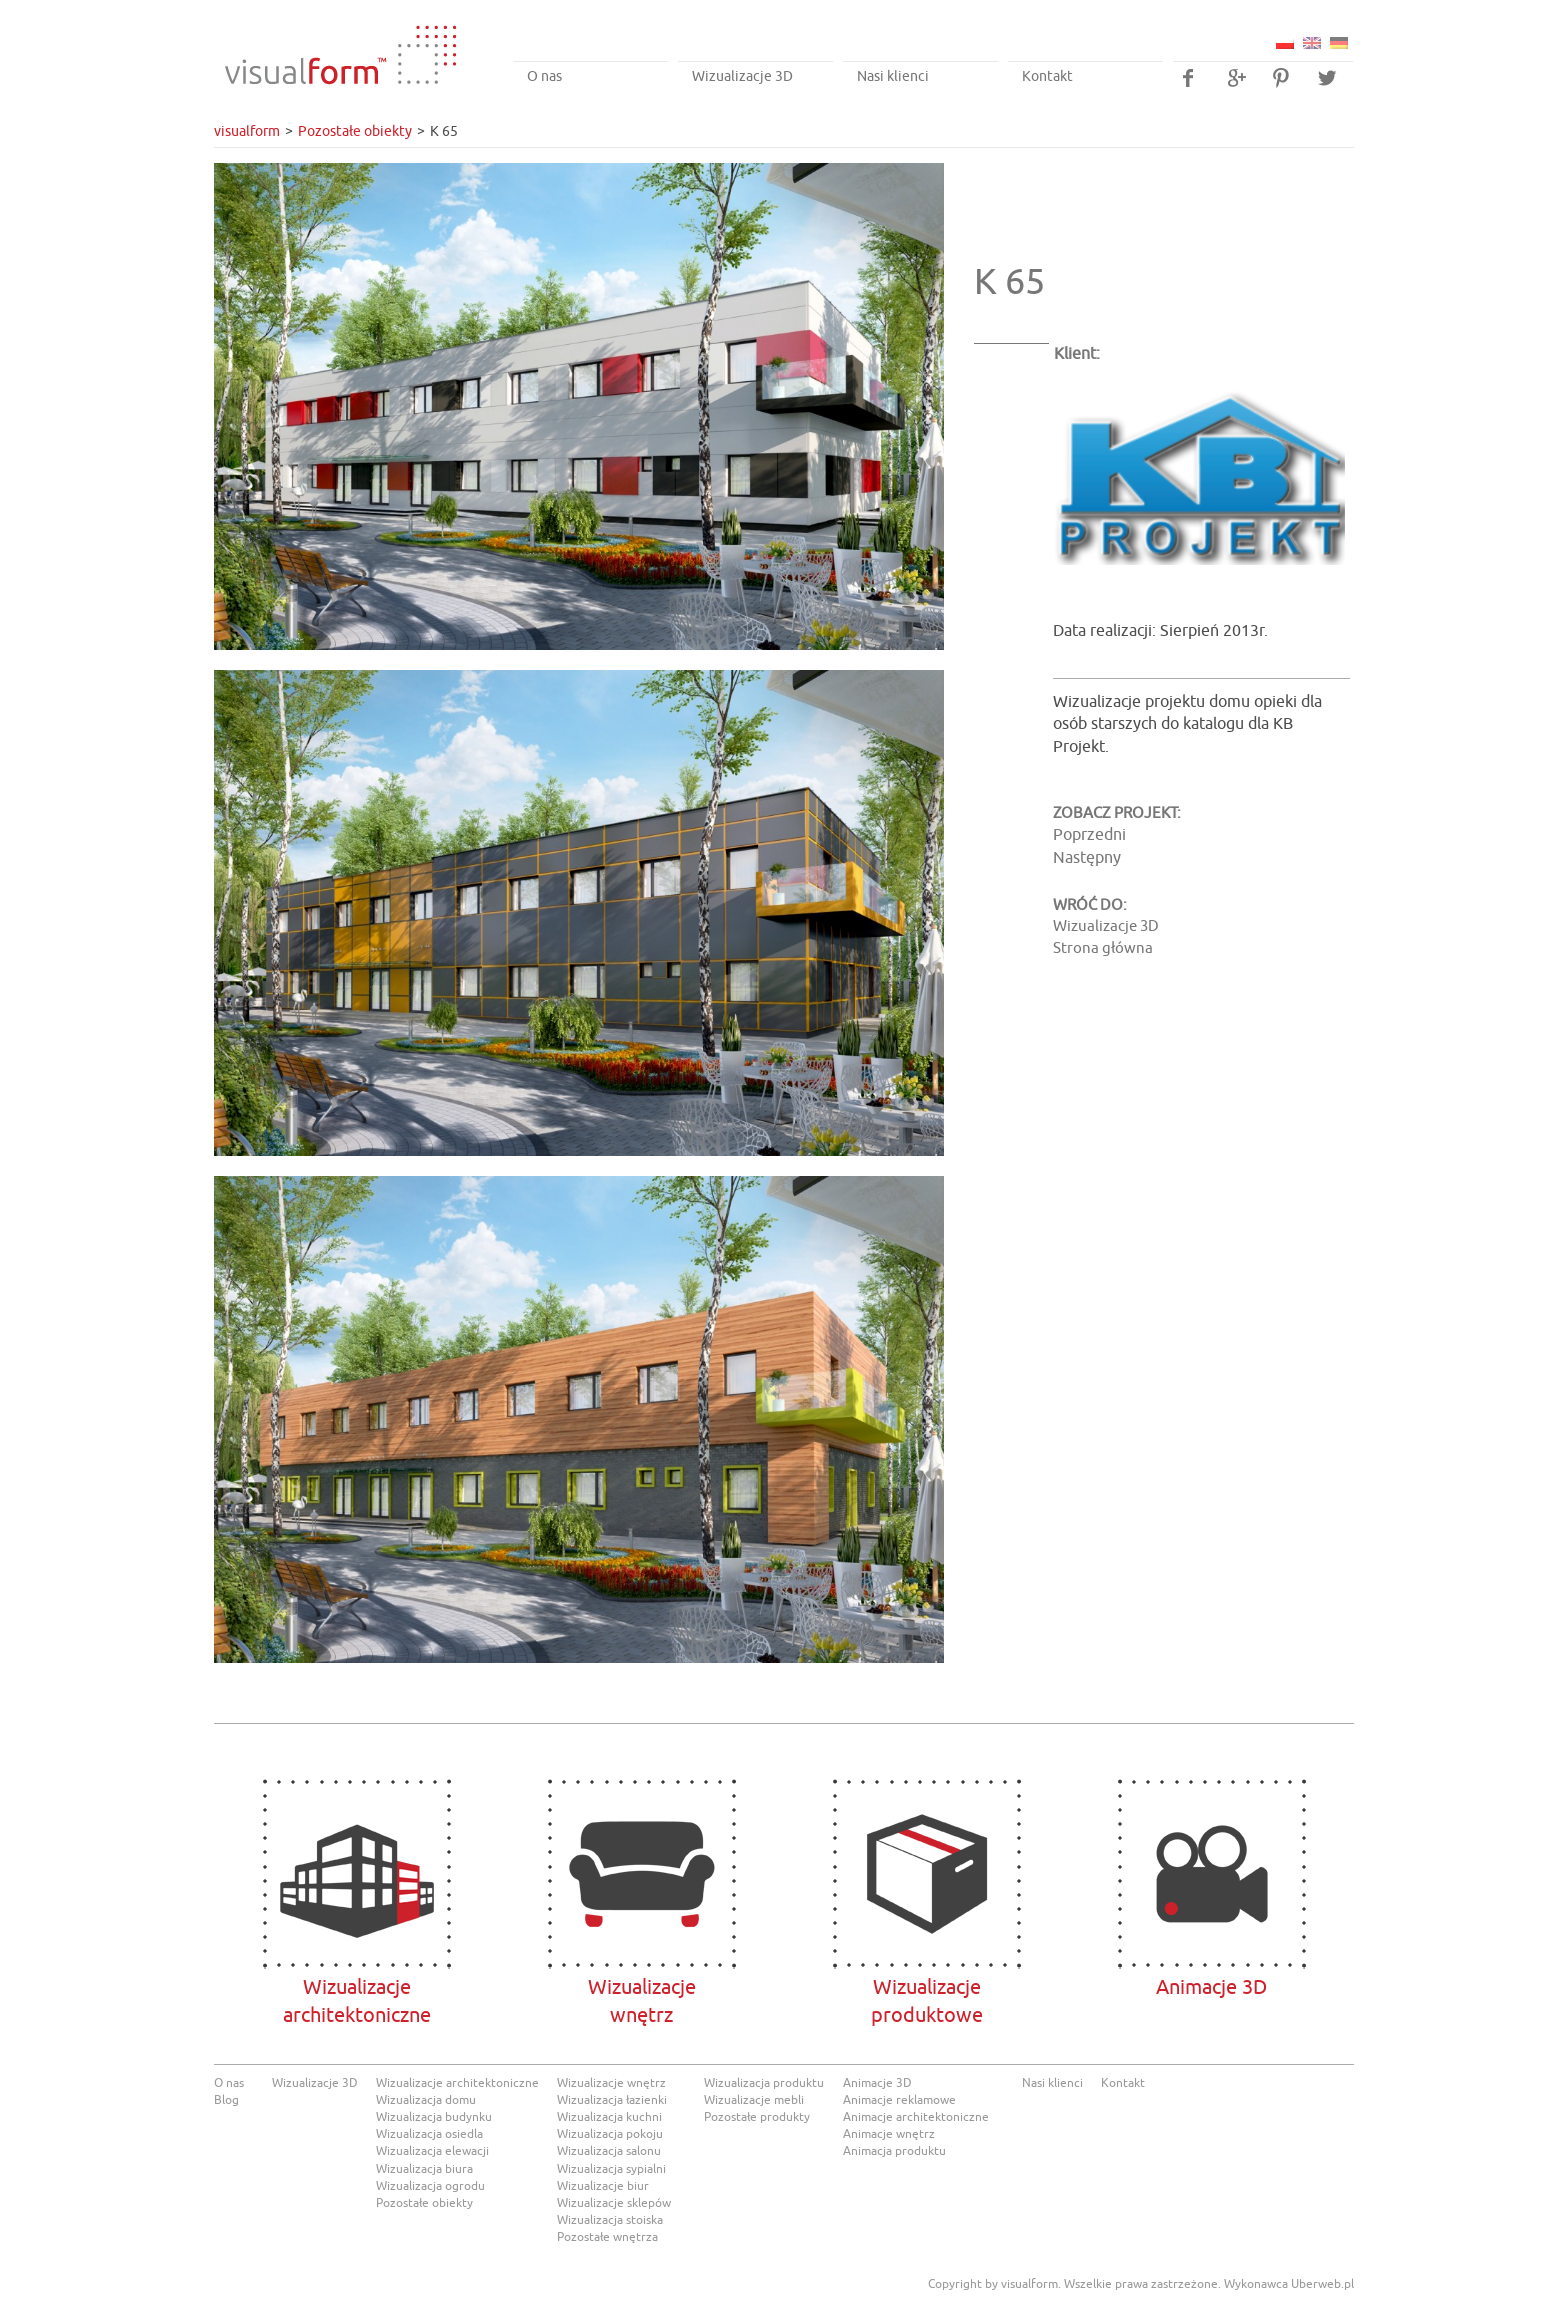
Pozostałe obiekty (355, 131)
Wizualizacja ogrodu (430, 2186)
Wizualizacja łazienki (612, 2100)
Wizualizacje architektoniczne (356, 1874)
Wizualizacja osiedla (429, 2134)
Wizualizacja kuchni (609, 2117)
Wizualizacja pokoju (610, 2134)
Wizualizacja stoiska (610, 2220)
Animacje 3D (1211, 1874)
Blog (226, 2100)
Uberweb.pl (1322, 2284)
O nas (544, 76)
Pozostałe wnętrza (607, 2237)
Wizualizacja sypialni (611, 2169)
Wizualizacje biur (603, 2186)
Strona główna (1103, 948)
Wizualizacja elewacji (432, 2151)
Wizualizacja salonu (609, 2151)
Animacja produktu (894, 2151)
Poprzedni (1089, 835)
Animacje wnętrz (889, 2134)
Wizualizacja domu (426, 2100)
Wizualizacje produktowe (926, 1874)
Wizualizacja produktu (764, 2083)
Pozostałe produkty (757, 2117)
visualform (247, 131)
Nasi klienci (893, 76)
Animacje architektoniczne (916, 2117)
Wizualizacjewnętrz (641, 1874)
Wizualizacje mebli (754, 2100)
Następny (1087, 858)
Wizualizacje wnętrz (611, 2083)
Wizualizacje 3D (742, 76)
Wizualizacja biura (424, 2169)
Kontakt (1047, 76)
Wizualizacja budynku (434, 2117)
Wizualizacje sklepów (614, 2203)
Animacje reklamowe (899, 2100)
